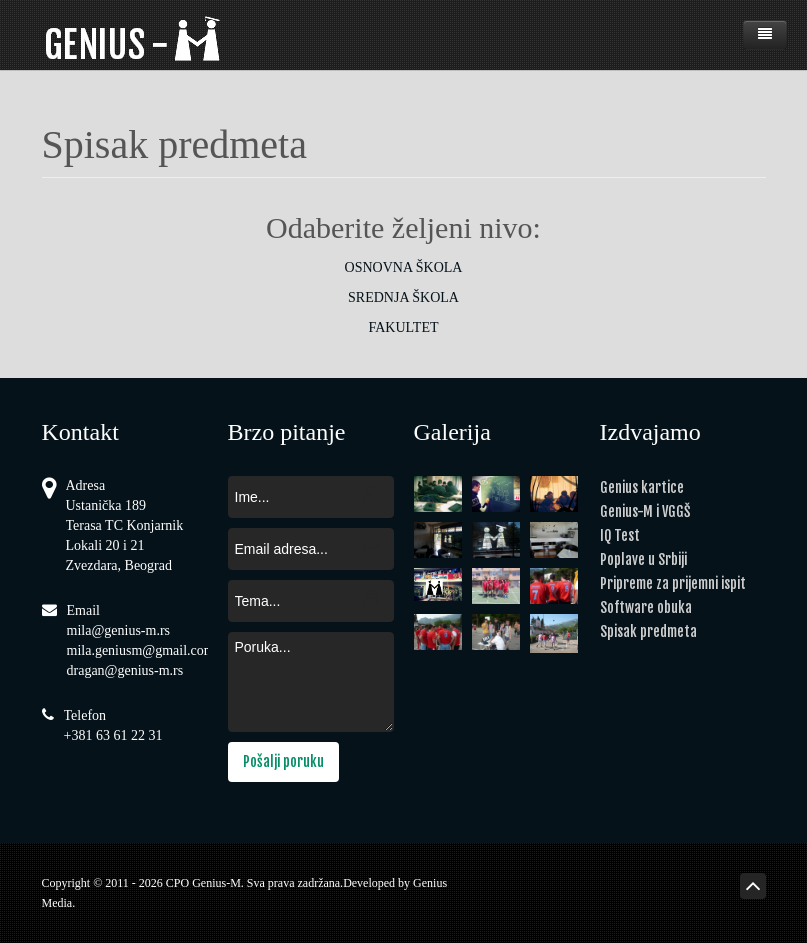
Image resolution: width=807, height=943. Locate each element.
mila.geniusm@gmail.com (141, 650)
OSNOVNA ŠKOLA (404, 267)
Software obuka (646, 607)
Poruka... (311, 682)
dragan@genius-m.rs (125, 670)
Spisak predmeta (648, 631)
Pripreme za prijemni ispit (673, 583)
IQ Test (620, 535)
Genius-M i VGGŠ (645, 511)
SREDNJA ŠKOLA (403, 297)
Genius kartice (642, 487)
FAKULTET (404, 327)
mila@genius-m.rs (119, 630)
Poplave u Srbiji (643, 559)
